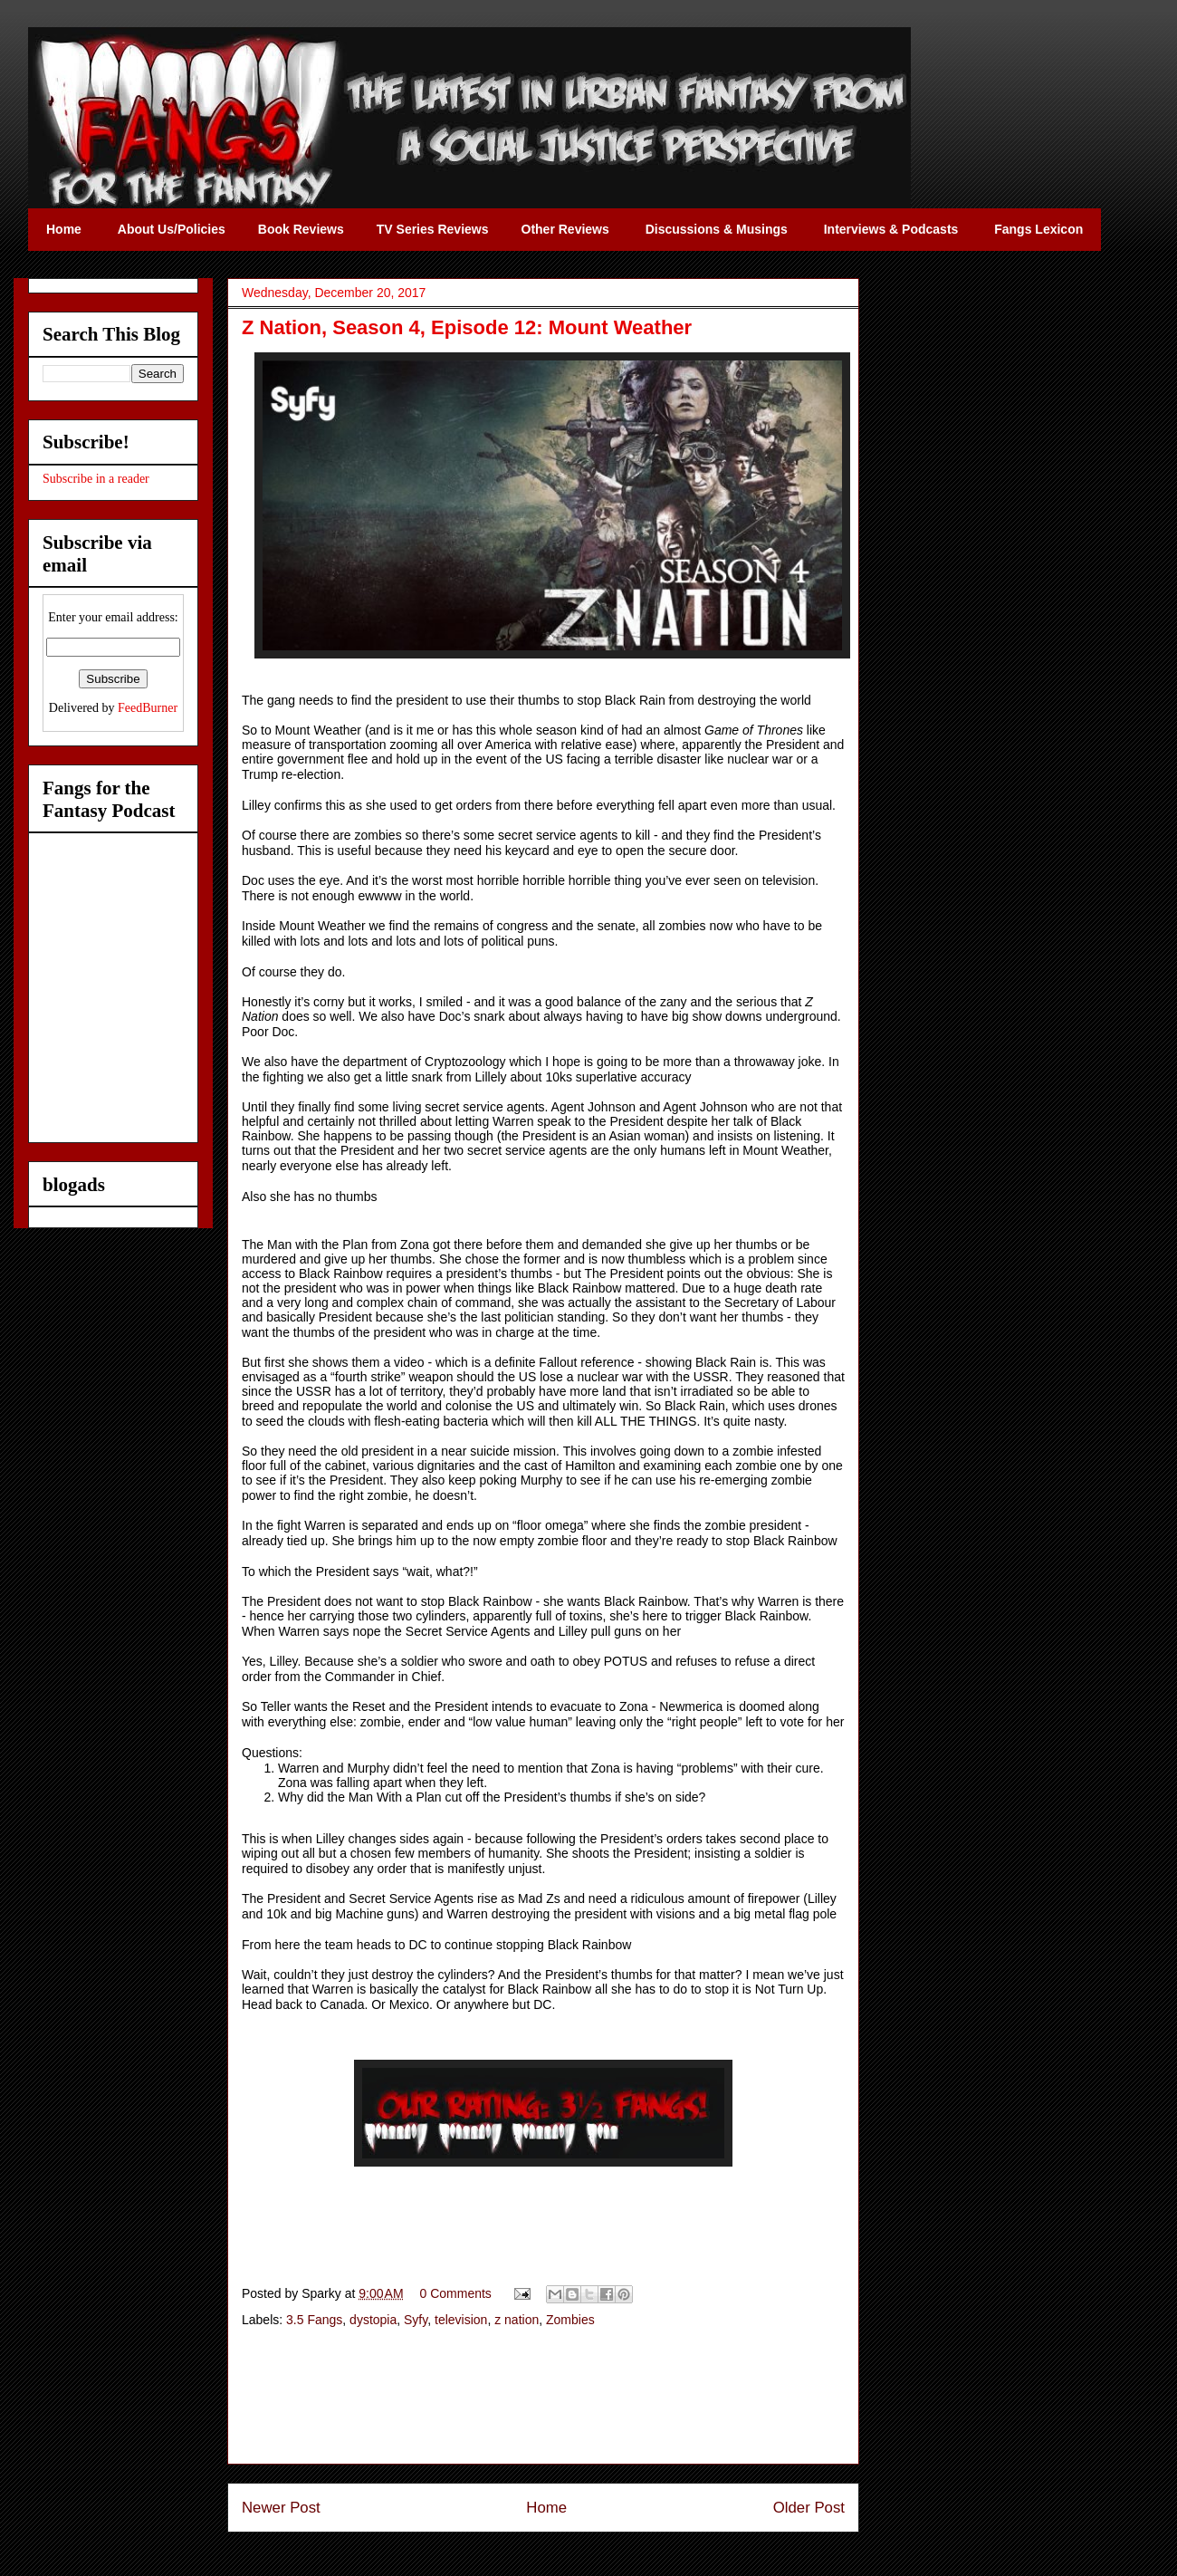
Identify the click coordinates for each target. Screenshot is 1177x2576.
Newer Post (281, 2507)
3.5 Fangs (314, 2319)
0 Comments (456, 2293)
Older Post (809, 2507)
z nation (516, 2319)
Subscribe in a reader (96, 478)
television (461, 2319)
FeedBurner (147, 708)
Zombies (570, 2319)
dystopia (373, 2319)
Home (546, 2507)
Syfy (415, 2319)
